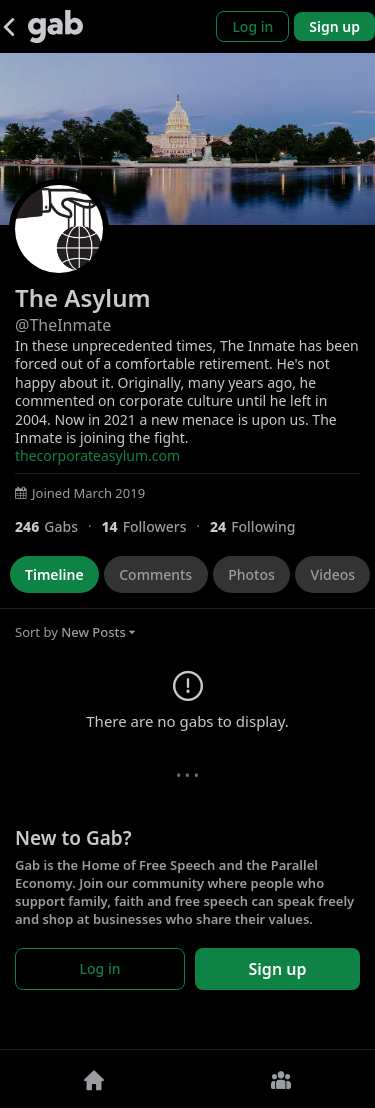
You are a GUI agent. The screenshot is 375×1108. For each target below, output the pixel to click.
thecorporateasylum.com (97, 455)
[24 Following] (260, 526)
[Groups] (282, 1079)
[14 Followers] (155, 526)
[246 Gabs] (58, 526)
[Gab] (55, 26)
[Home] (94, 1079)
